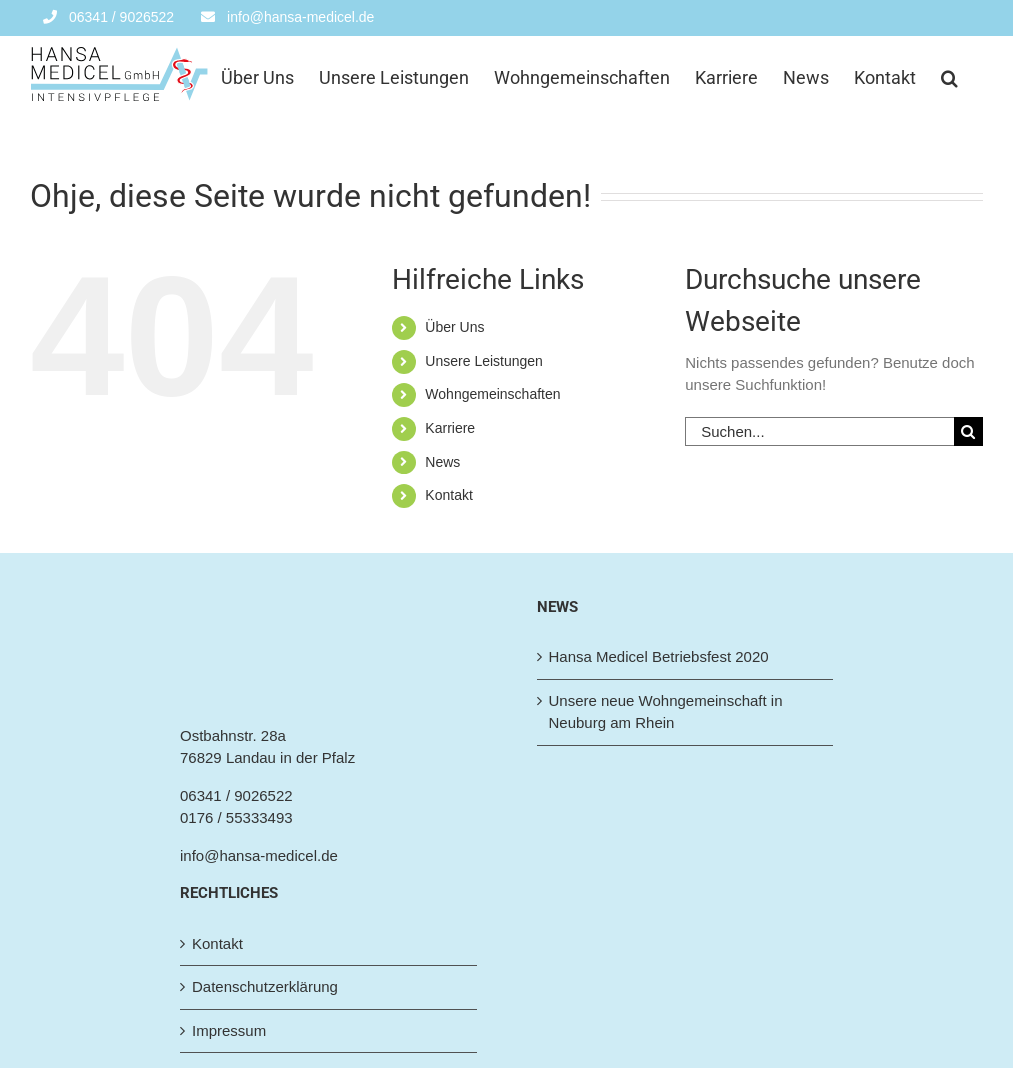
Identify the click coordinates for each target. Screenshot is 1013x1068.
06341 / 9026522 (236, 795)
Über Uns (454, 327)
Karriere (450, 428)
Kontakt (448, 495)
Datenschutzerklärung (265, 986)
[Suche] (968, 431)
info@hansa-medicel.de (259, 855)
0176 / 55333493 (236, 817)
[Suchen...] (819, 431)
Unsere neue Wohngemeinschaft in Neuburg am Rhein (666, 712)
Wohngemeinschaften (492, 394)
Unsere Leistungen (484, 361)
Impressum (229, 1030)
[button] (949, 76)
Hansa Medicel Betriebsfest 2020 (659, 656)
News (442, 462)
